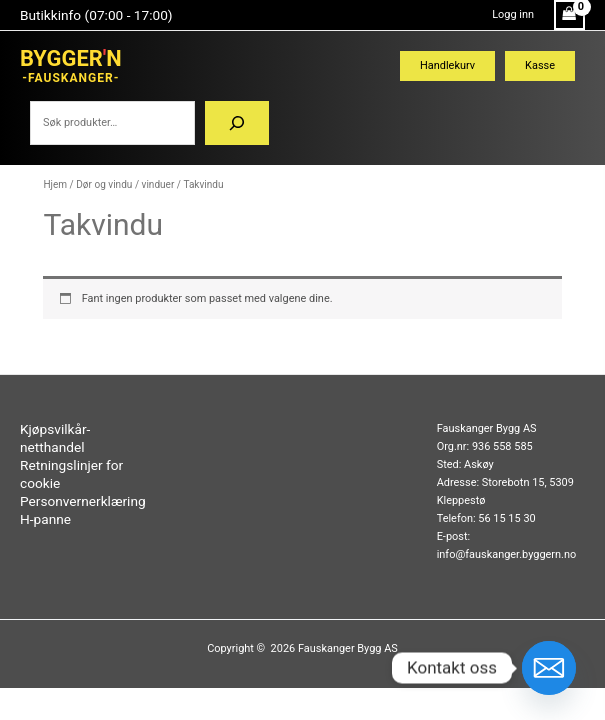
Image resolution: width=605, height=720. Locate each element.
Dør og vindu (104, 184)
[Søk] (237, 123)
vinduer (158, 184)
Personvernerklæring (83, 501)
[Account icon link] (513, 15)
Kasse (540, 65)
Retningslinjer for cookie (71, 474)
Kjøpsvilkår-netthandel (55, 438)
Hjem (55, 184)
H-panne (45, 519)
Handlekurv (447, 65)
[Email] (549, 668)
